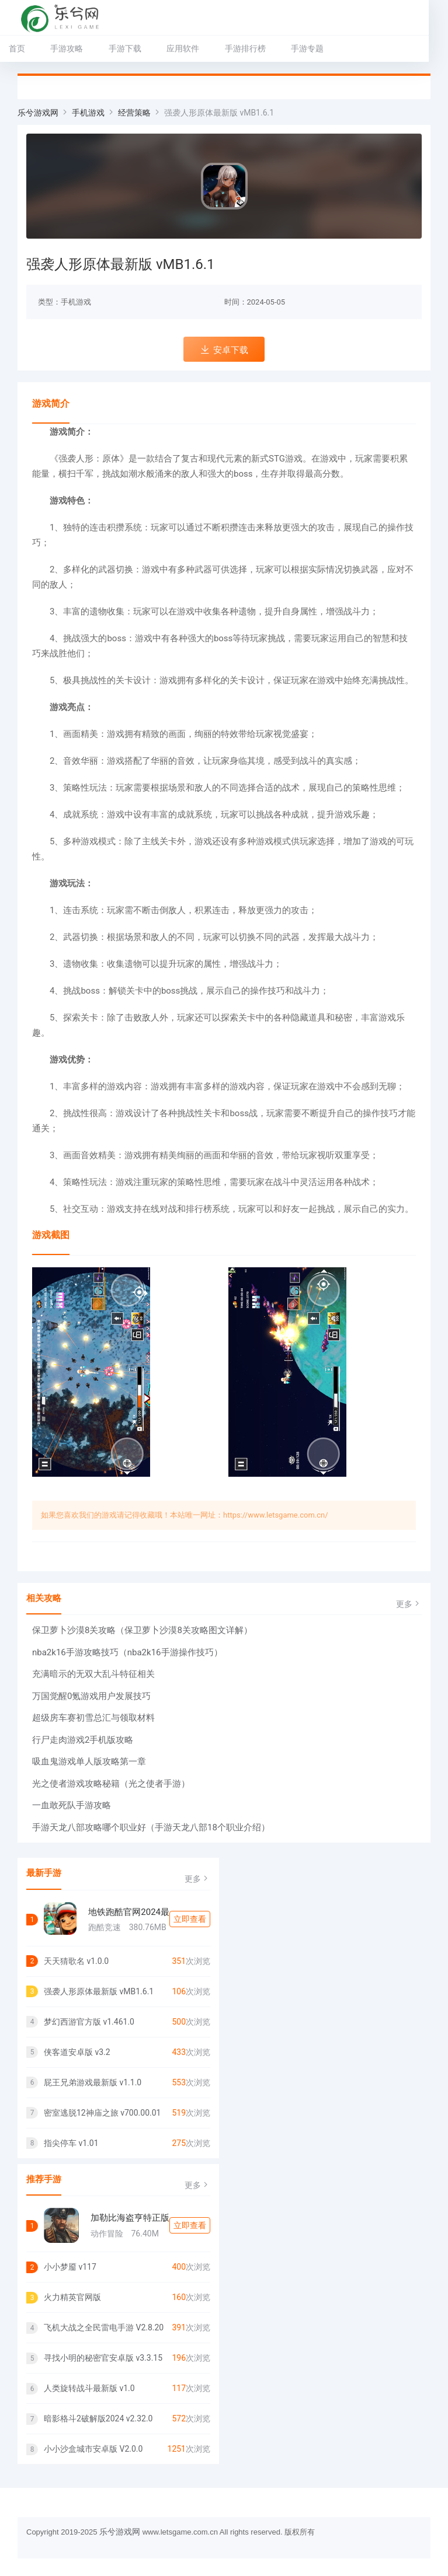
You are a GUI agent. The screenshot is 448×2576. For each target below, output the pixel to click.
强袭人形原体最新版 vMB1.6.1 (99, 1991)
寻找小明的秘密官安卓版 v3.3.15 (103, 2357)
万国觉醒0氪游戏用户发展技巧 (91, 1696)
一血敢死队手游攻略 (71, 1805)
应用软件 (182, 48)
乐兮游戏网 (38, 112)
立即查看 (189, 1919)
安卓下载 (224, 350)
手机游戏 (88, 112)
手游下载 (125, 48)
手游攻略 (66, 48)
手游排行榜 (245, 48)
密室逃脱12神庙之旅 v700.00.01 (102, 2112)
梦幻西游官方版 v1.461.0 (89, 2021)
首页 (17, 48)
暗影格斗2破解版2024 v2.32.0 (98, 2418)
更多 (409, 1604)
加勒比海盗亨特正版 (130, 2218)
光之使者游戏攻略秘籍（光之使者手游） (111, 1783)
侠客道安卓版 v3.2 (77, 2052)
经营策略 (134, 112)
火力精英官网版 (72, 2297)
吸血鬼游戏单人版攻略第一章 (89, 1761)
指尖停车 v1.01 (71, 2143)
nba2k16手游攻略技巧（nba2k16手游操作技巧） (127, 1652)
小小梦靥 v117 (70, 2266)
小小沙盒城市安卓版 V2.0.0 (93, 2448)
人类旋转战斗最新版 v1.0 (89, 2388)
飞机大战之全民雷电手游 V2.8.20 (104, 2327)
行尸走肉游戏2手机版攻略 (82, 1740)
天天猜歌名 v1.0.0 (76, 1961)
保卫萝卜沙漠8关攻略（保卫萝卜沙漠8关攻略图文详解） (142, 1630)
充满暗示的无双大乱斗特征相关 (93, 1674)
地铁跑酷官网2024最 (128, 1912)
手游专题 (307, 48)
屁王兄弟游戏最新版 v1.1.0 (92, 2082)
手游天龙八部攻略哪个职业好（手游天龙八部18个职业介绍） (151, 1827)
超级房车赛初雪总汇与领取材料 (93, 1717)
